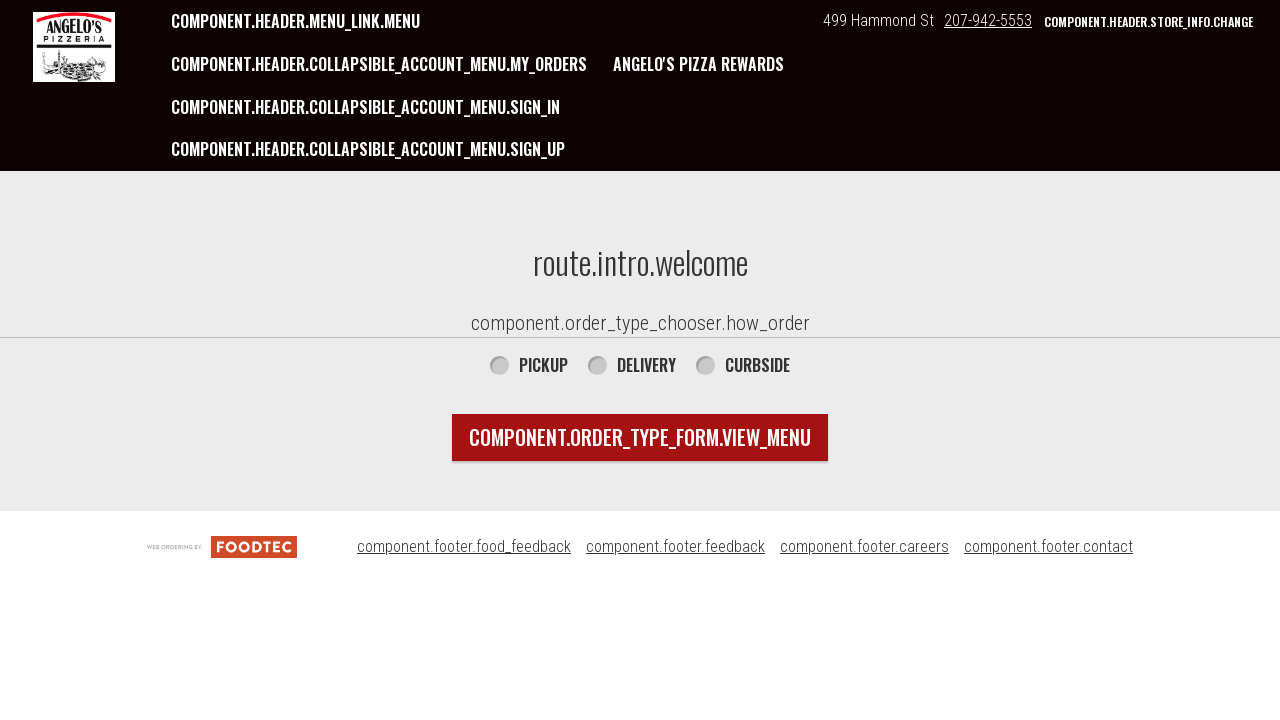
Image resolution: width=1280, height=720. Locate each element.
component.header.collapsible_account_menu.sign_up (368, 149)
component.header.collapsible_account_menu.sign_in (365, 107)
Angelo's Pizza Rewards (698, 64)
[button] (74, 47)
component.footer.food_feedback (464, 546)
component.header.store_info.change (1148, 21)
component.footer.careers (864, 546)
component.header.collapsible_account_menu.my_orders (379, 64)
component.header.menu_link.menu (295, 21)
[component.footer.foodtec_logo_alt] (222, 546)
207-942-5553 (988, 20)
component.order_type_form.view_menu (640, 437)
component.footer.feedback (675, 546)
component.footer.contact (1048, 546)
